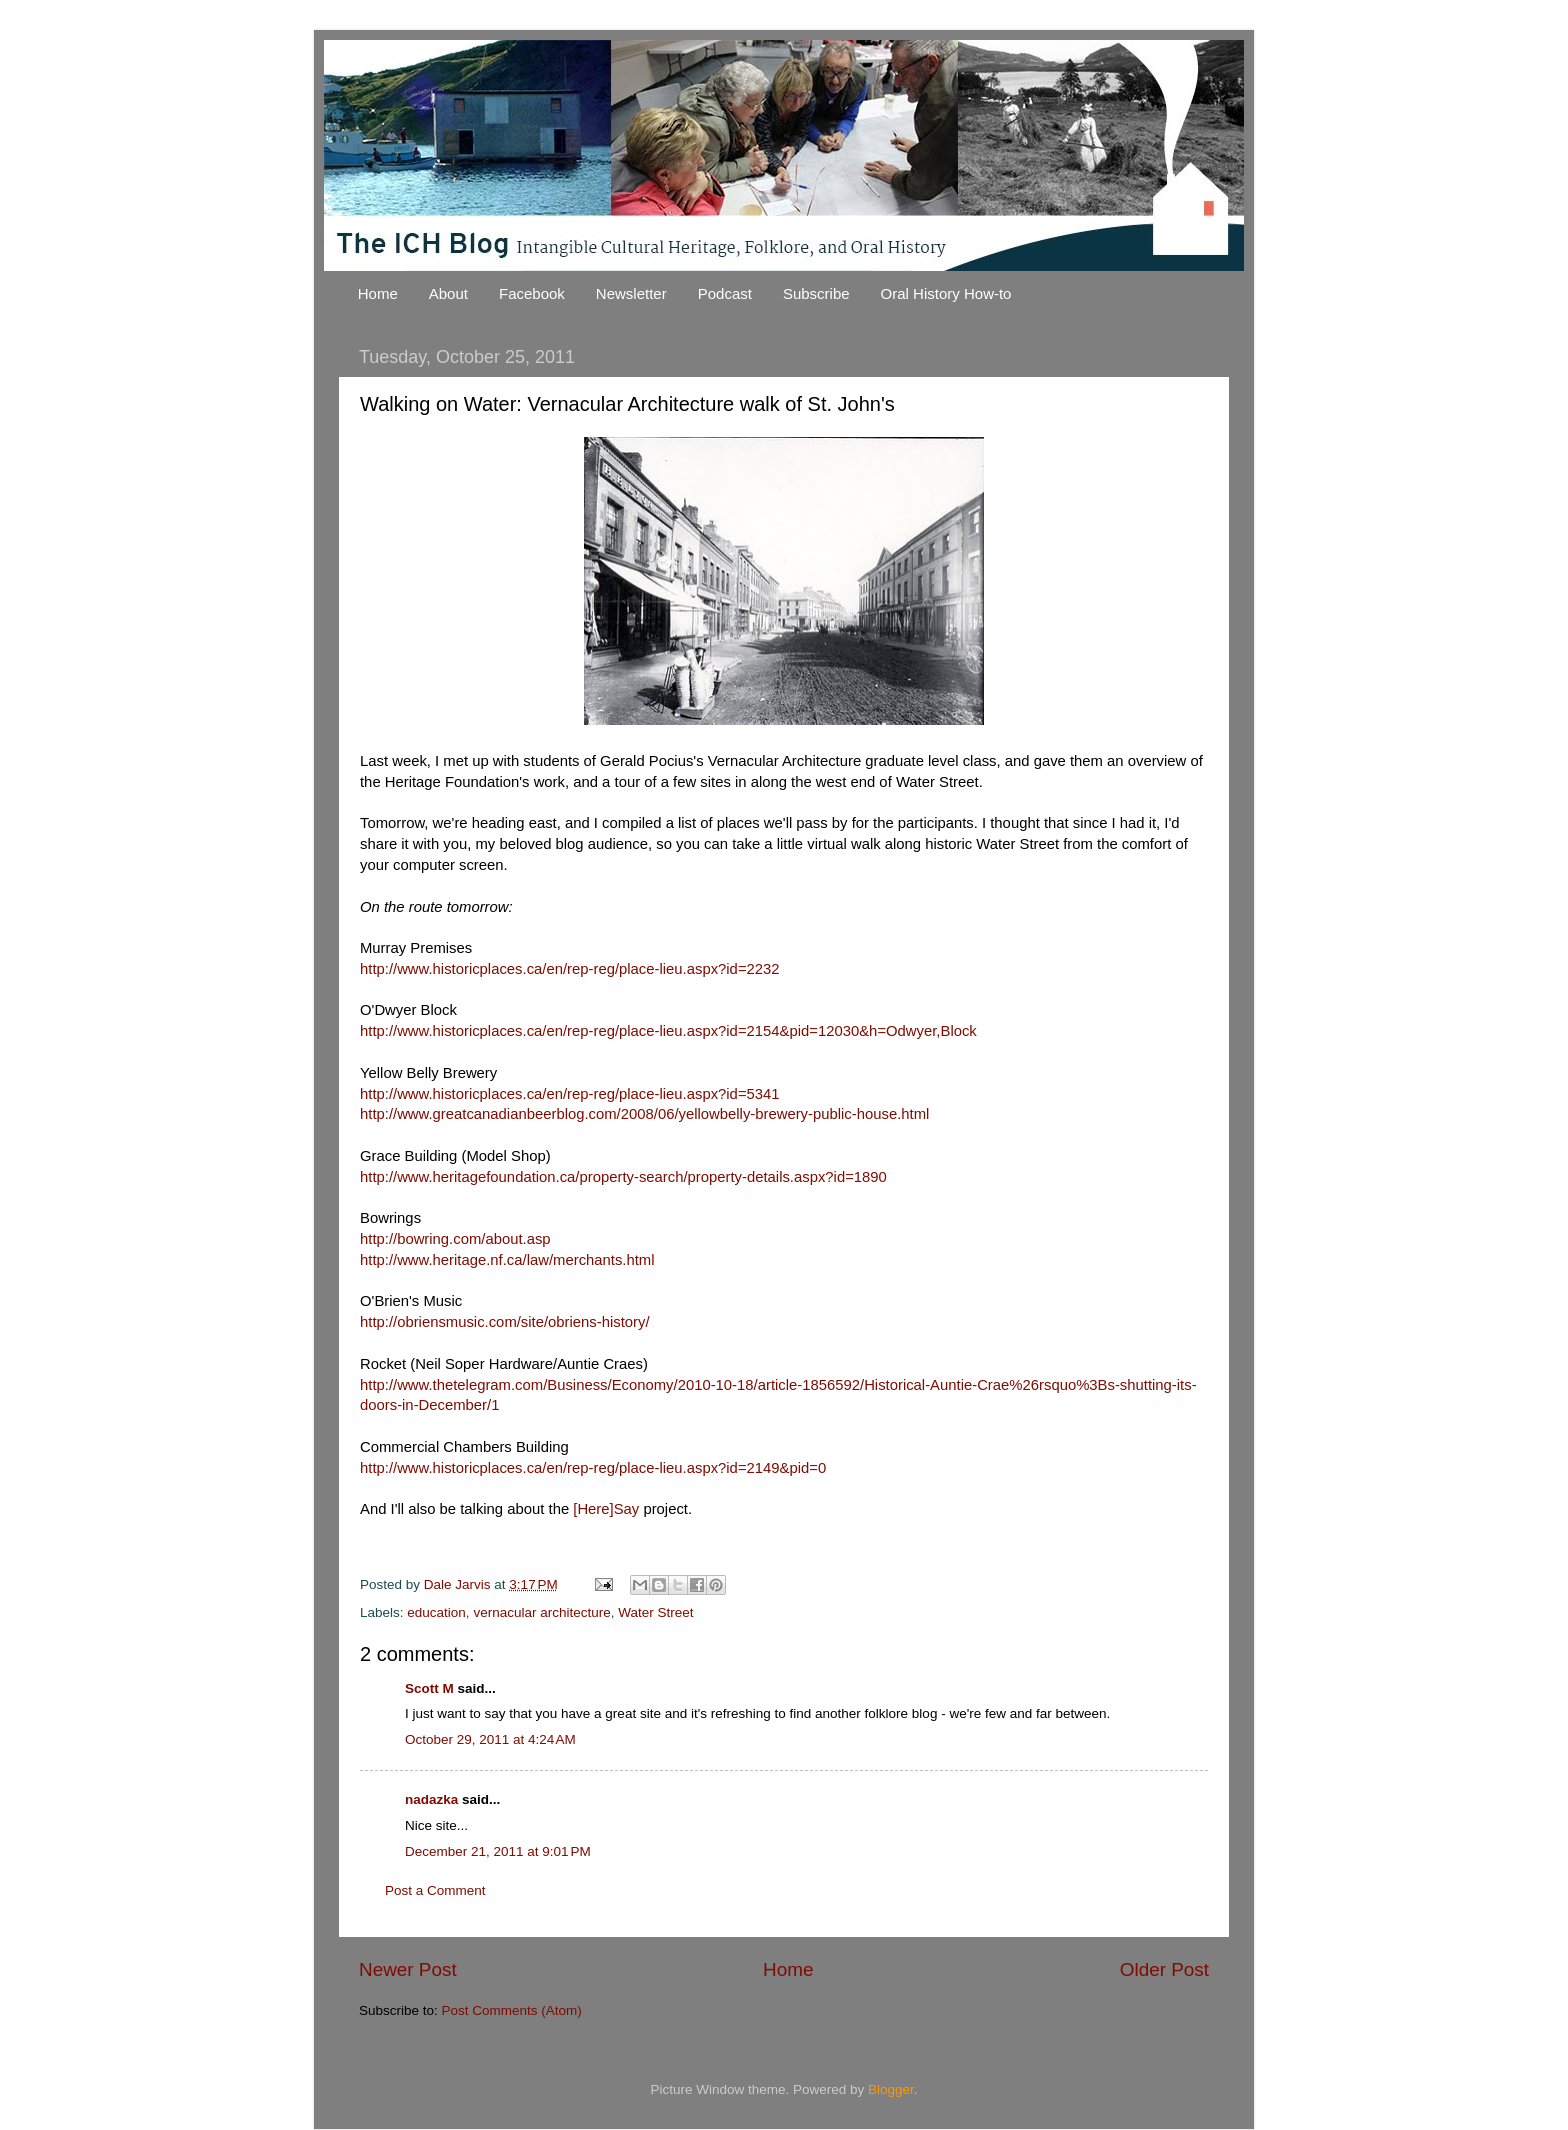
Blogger (891, 2089)
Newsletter (631, 293)
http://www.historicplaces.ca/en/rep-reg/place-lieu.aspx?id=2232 (570, 969)
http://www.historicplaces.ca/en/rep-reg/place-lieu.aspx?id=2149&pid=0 (593, 1468)
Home (378, 293)
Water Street (655, 1612)
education (436, 1612)
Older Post (1164, 1969)
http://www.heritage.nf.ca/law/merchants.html (507, 1260)
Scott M (429, 1688)
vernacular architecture (541, 1612)
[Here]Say (606, 1509)
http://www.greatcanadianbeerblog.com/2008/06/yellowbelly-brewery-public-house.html (644, 1114)
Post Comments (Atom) (512, 2010)
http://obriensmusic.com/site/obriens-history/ (505, 1322)
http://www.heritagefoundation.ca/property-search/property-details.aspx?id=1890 (623, 1177)
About (448, 293)
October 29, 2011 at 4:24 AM (490, 1739)
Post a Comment (435, 1890)
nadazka (431, 1799)
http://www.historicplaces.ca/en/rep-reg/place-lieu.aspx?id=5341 (570, 1094)
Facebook (532, 293)
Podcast (725, 293)
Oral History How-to (946, 293)
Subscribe (816, 293)
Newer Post (408, 1969)
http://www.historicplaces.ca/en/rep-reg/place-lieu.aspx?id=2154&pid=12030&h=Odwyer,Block (668, 1031)
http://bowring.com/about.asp (455, 1239)
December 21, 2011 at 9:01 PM (498, 1851)
